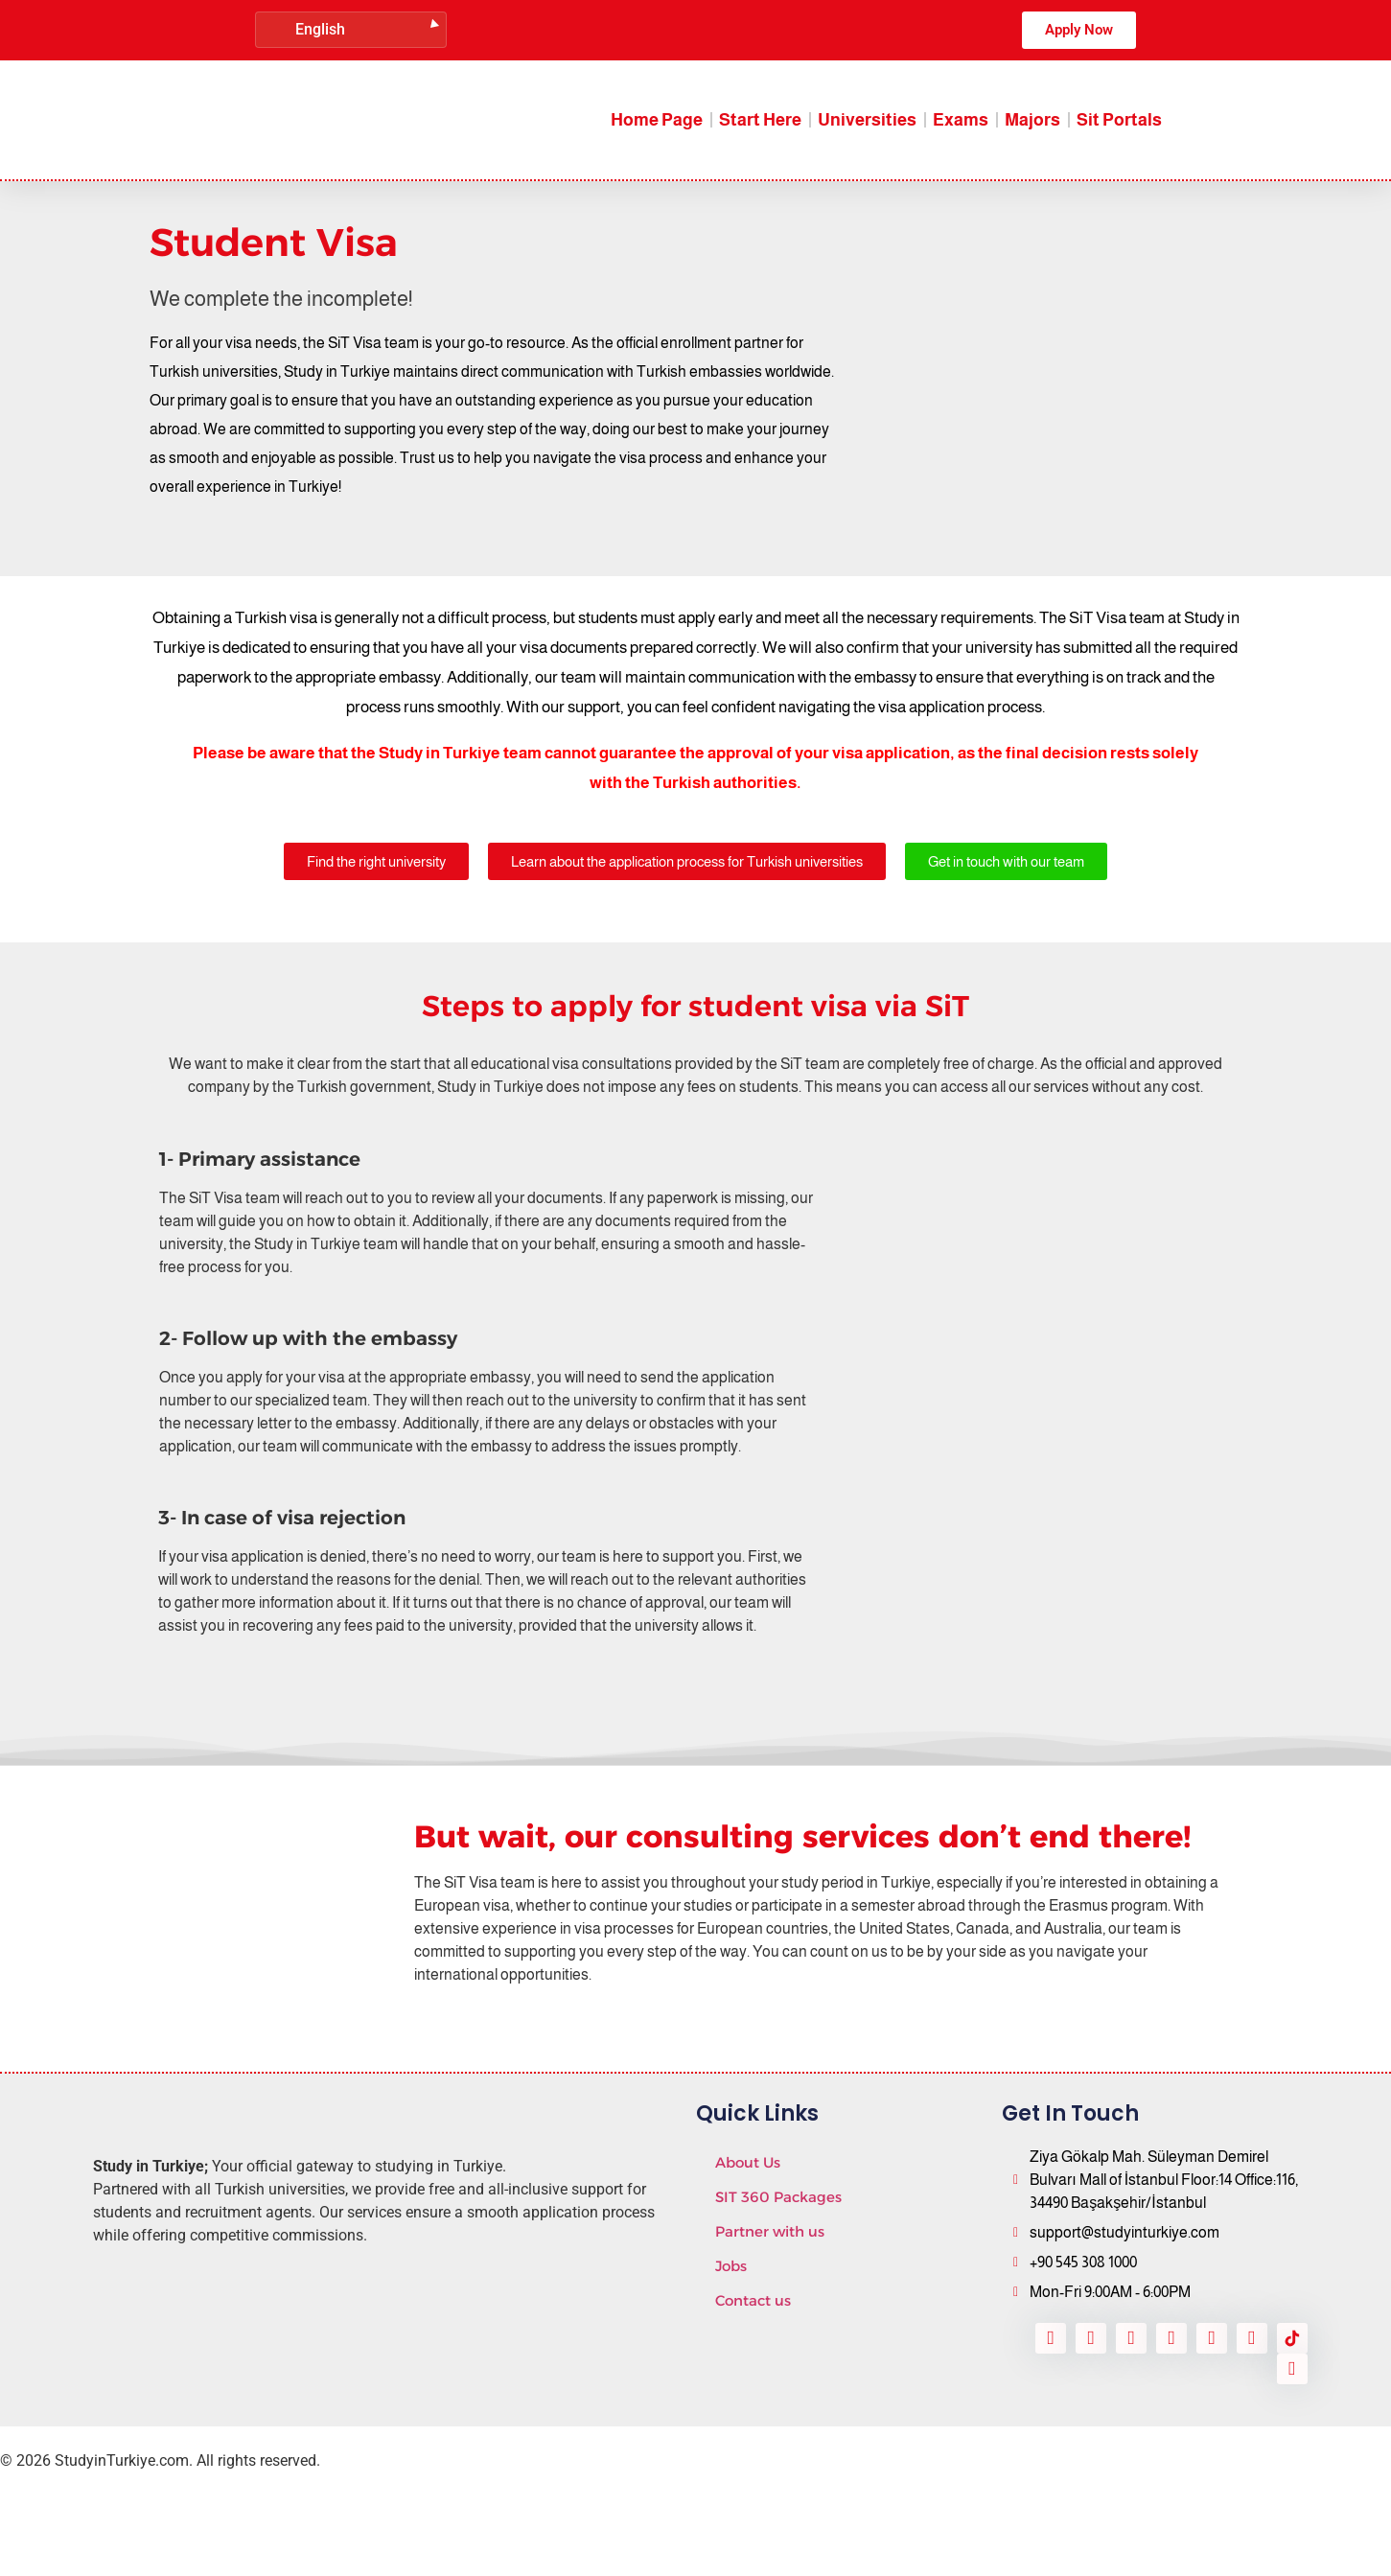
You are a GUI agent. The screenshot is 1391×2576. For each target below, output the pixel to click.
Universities (867, 119)
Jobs (731, 2266)
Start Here (760, 119)
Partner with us (769, 2231)
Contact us (753, 2300)
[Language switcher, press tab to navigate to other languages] (351, 30)
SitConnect (264, 2520)
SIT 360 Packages (778, 2197)
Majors (1032, 119)
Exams (960, 119)
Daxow (110, 2520)
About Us (747, 2162)
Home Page (657, 119)
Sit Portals (1119, 119)
